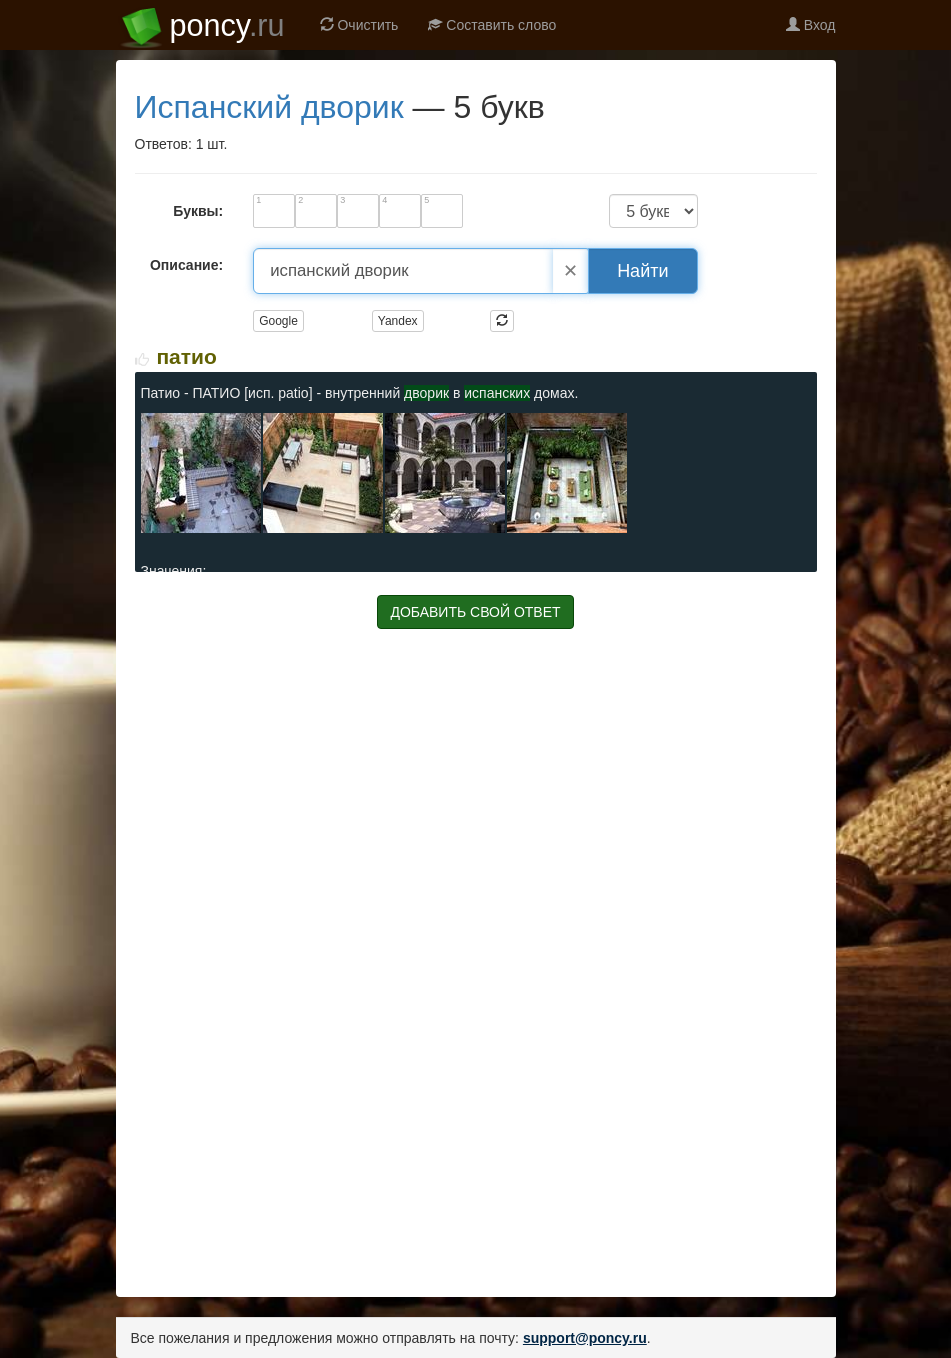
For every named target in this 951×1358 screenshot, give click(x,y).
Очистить (359, 25)
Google (278, 321)
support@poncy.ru (585, 1338)
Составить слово (492, 25)
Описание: (186, 265)
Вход (811, 25)
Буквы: (198, 211)
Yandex (398, 321)
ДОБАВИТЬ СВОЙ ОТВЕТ (475, 612)
